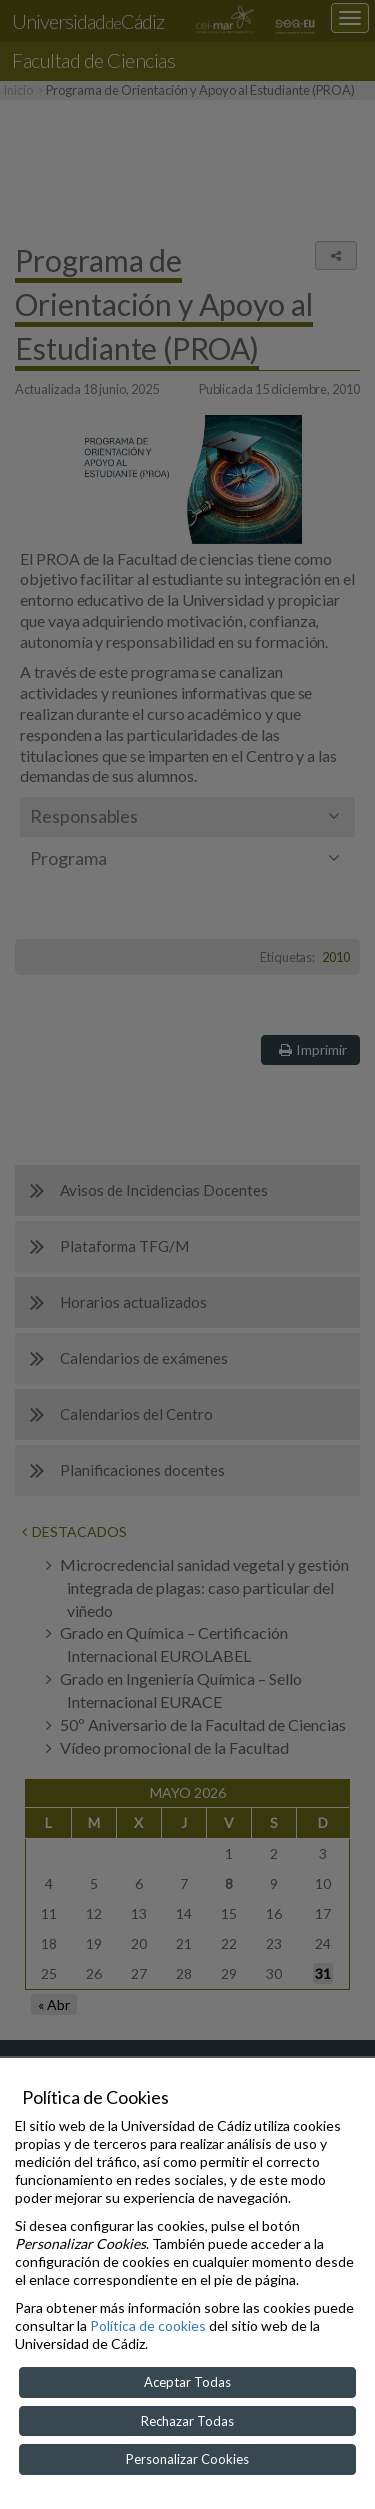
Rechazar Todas (187, 2421)
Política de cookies (148, 2325)
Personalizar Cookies (187, 2459)
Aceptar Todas (187, 2382)
